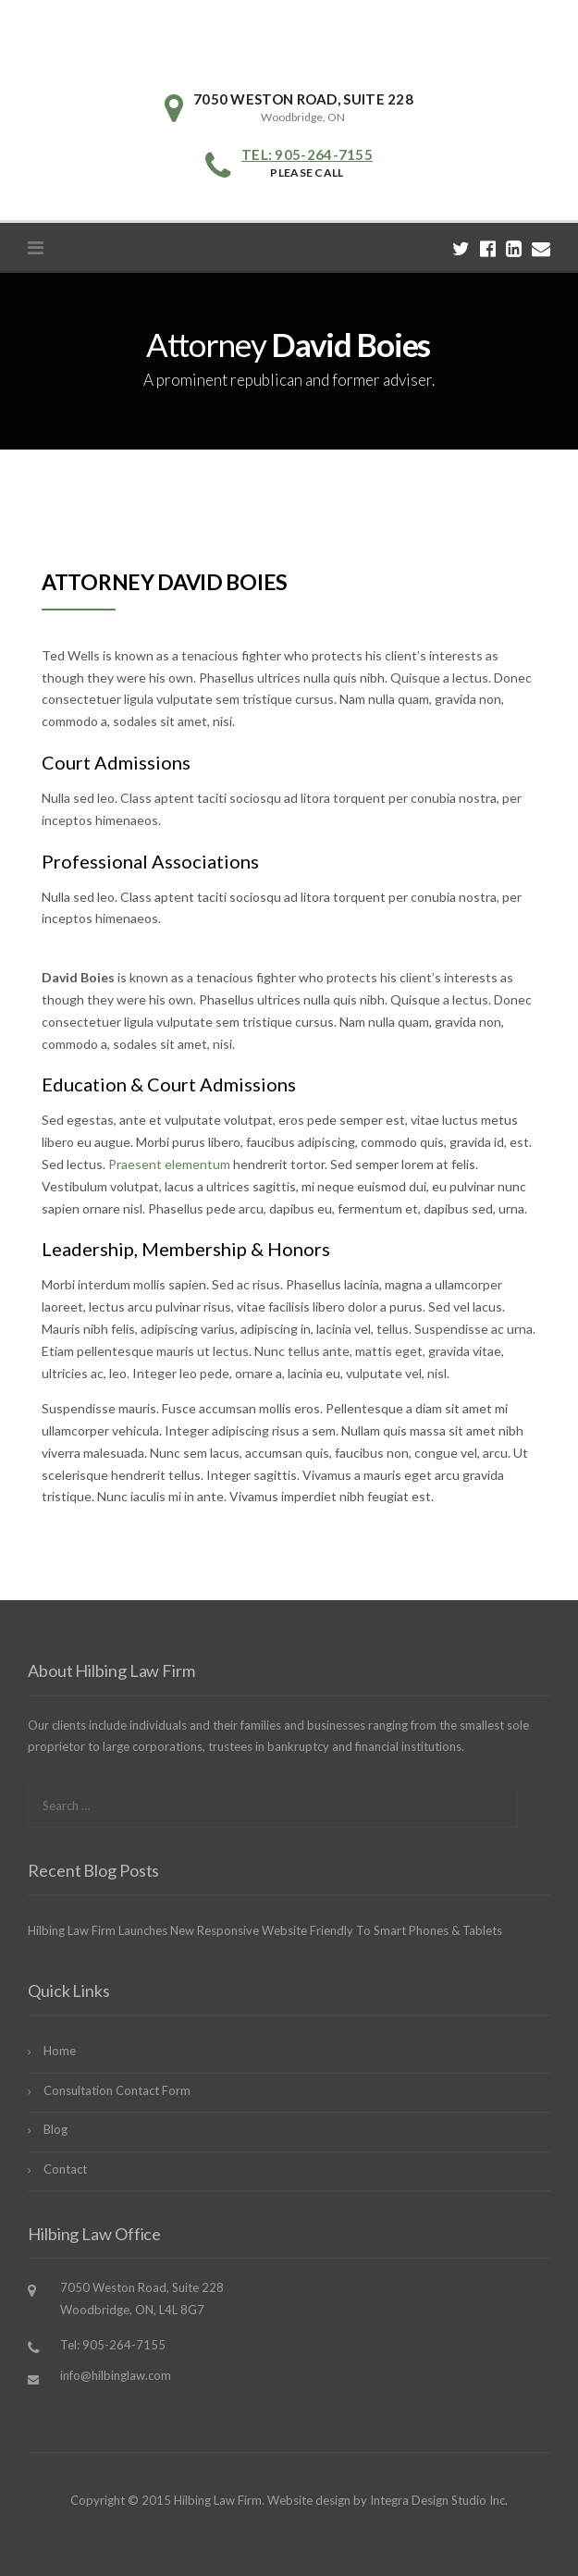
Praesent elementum (169, 1164)
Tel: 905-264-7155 (307, 154)
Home (59, 2050)
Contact (65, 2169)
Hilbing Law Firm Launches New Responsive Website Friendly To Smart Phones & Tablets (265, 1930)
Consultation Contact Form (117, 2090)
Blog (55, 2129)
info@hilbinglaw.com (115, 2375)
